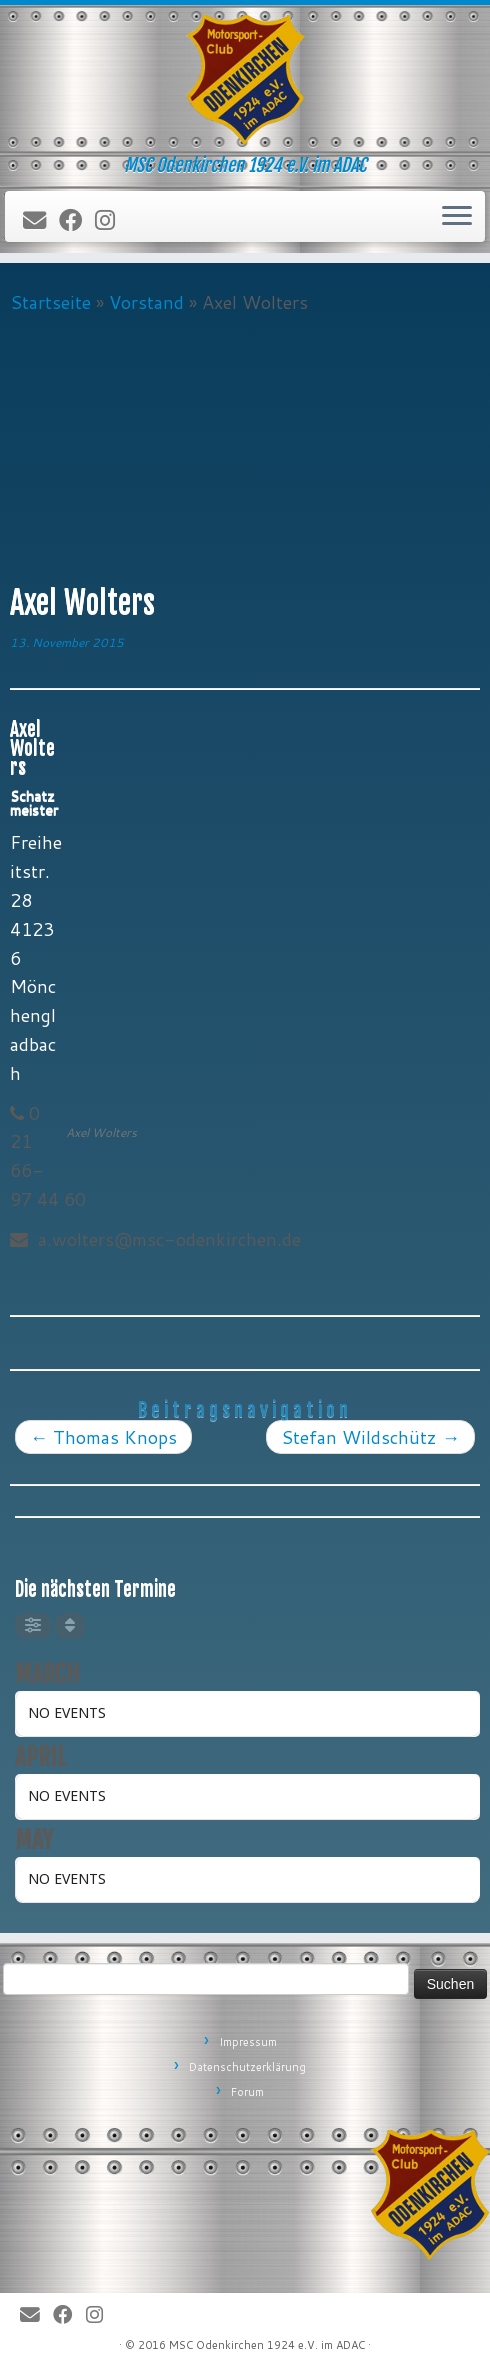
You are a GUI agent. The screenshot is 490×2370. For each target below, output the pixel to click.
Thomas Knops (103, 1437)
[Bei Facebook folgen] (77, 220)
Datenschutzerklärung (247, 2067)
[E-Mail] (41, 220)
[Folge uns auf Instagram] (111, 220)
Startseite (50, 302)
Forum (247, 2092)
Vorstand (146, 302)
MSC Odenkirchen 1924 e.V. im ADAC (267, 2345)
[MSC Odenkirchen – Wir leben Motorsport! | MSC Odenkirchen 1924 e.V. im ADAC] (245, 80)
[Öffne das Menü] (457, 217)
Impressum (248, 2042)
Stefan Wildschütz (370, 1437)
